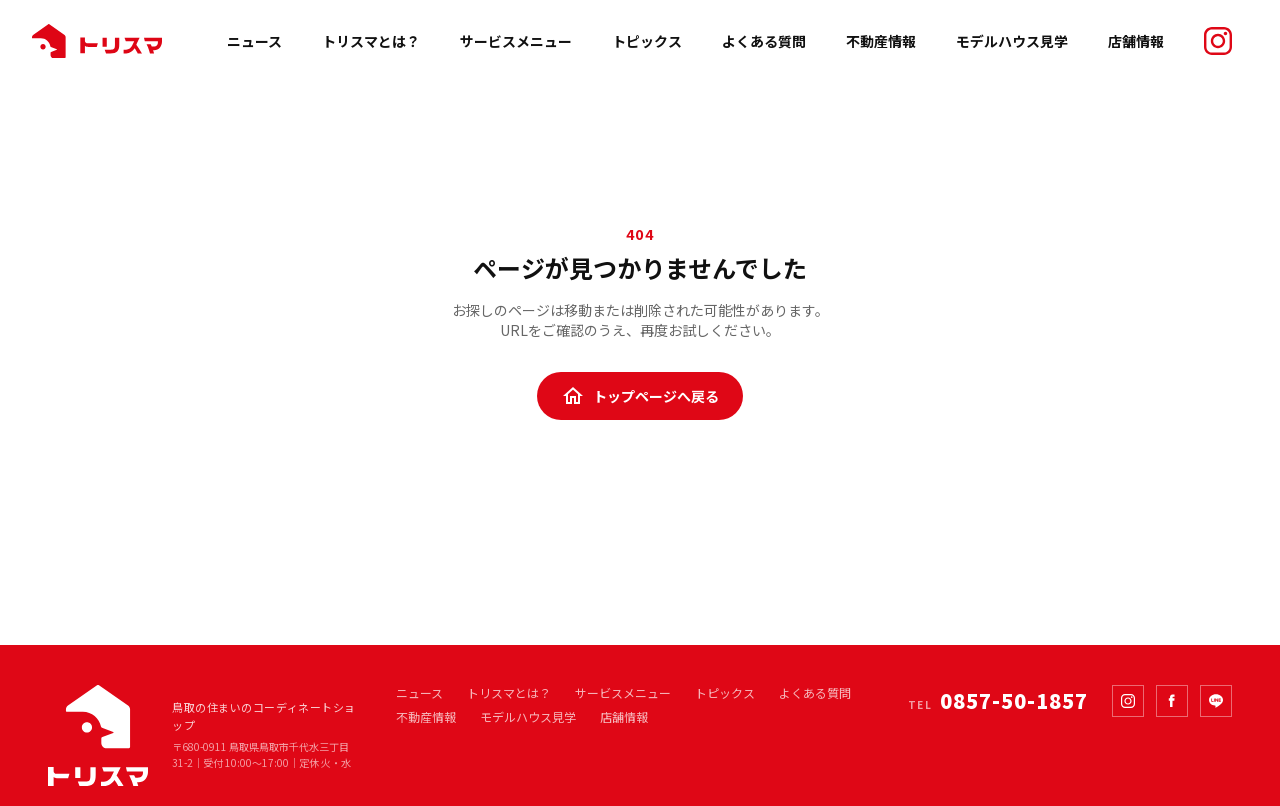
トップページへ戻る (640, 396)
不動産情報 (881, 41)
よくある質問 (764, 41)
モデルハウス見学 (1012, 41)
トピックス (647, 41)
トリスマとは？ (371, 41)
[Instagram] (1128, 701)
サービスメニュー (516, 41)
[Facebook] (1172, 701)
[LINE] (1216, 701)
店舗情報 (1136, 41)
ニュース (254, 41)
